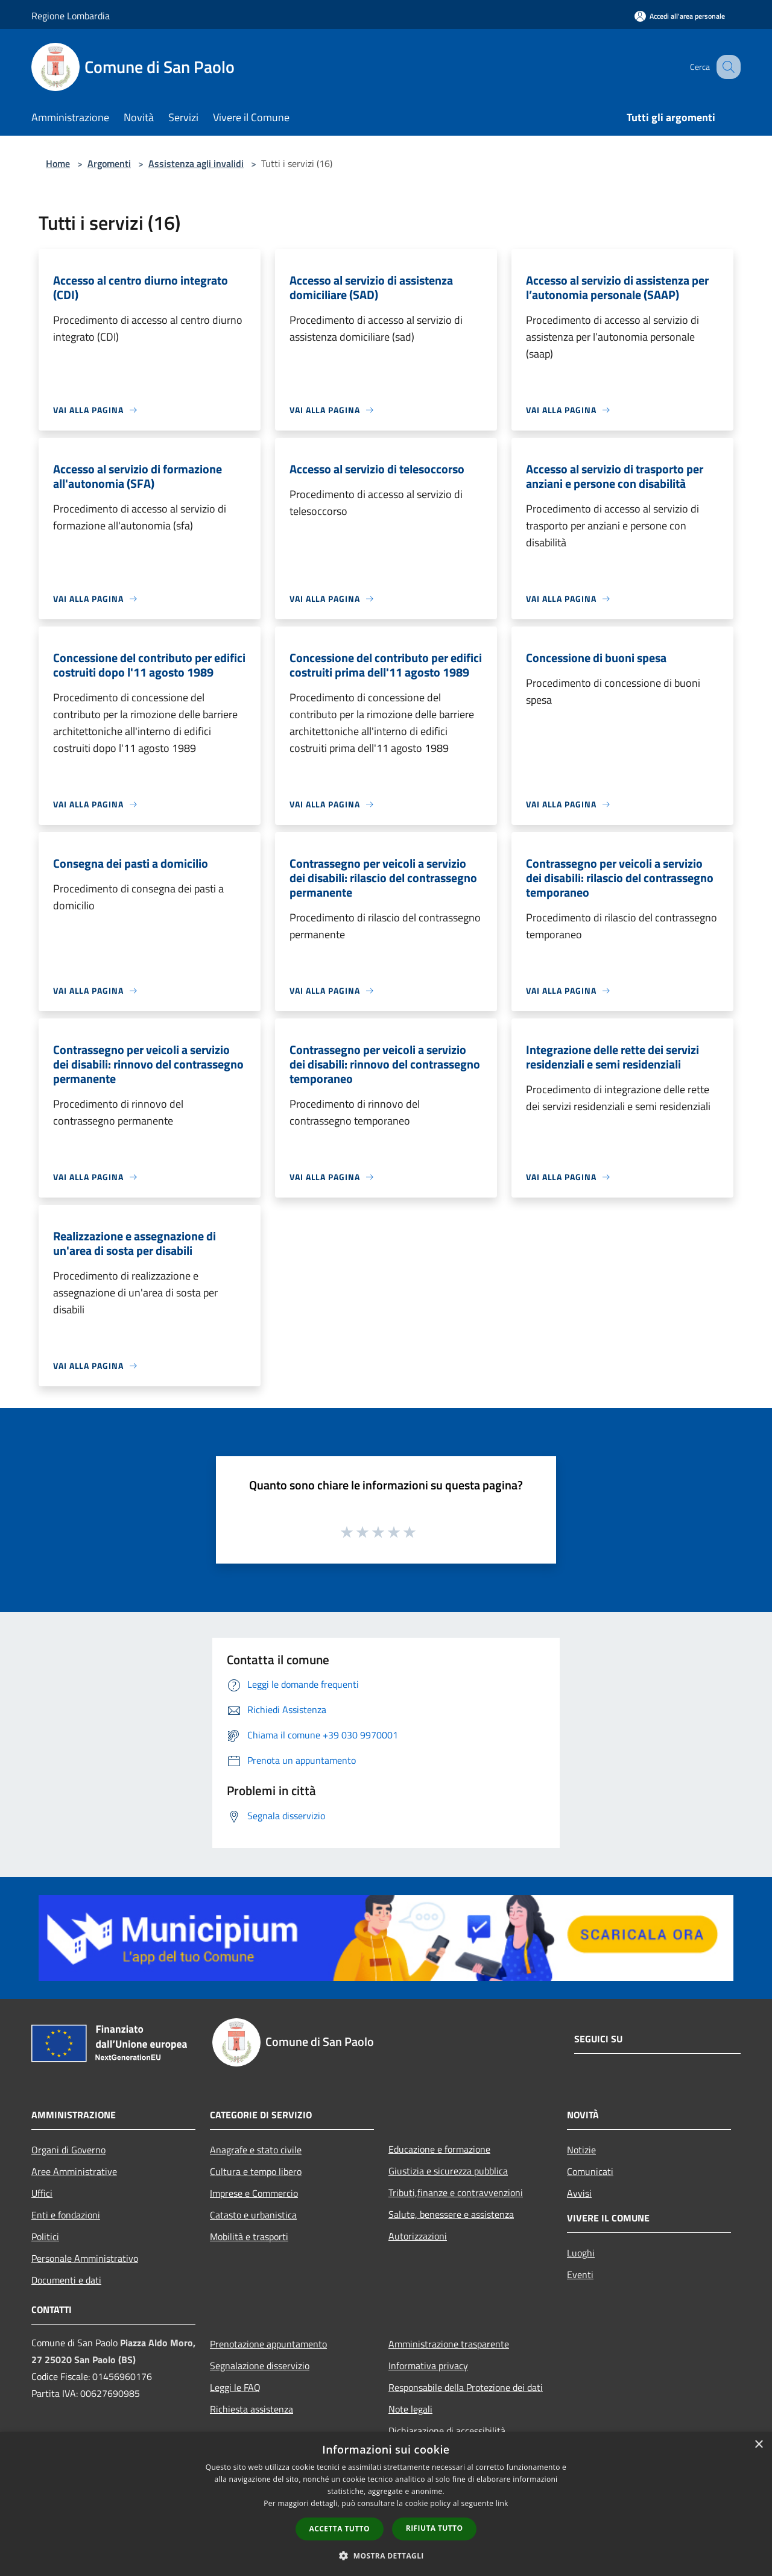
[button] (386, 2555)
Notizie (581, 2149)
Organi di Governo (68, 2149)
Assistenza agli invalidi (196, 163)
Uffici (41, 2193)
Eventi (580, 2274)
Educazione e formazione (439, 2149)
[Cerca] (726, 66)
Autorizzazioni (417, 2236)
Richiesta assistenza (251, 2409)
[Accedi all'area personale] (680, 16)
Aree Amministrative (74, 2171)
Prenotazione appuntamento (268, 2344)
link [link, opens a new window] (502, 2503)
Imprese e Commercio (254, 2193)
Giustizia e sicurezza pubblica (448, 2171)
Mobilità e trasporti (249, 2236)
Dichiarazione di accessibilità (446, 2430)
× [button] (758, 2444)
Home (58, 163)
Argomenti (109, 163)
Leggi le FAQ (235, 2387)
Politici (45, 2236)
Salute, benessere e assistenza (451, 2214)
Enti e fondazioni (65, 2215)
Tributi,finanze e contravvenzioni (455, 2192)
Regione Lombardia (70, 15)
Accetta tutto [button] (339, 2529)
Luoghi (581, 2253)
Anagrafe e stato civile (256, 2149)
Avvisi (579, 2193)
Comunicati (590, 2171)
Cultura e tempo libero (256, 2171)
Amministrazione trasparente (448, 2344)
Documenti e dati (66, 2280)
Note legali (410, 2409)
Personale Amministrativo (84, 2258)
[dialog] (386, 2504)
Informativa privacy (428, 2365)
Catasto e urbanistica (253, 2215)
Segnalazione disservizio (259, 2365)
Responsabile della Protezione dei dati (465, 2387)
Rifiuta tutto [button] (434, 2528)
